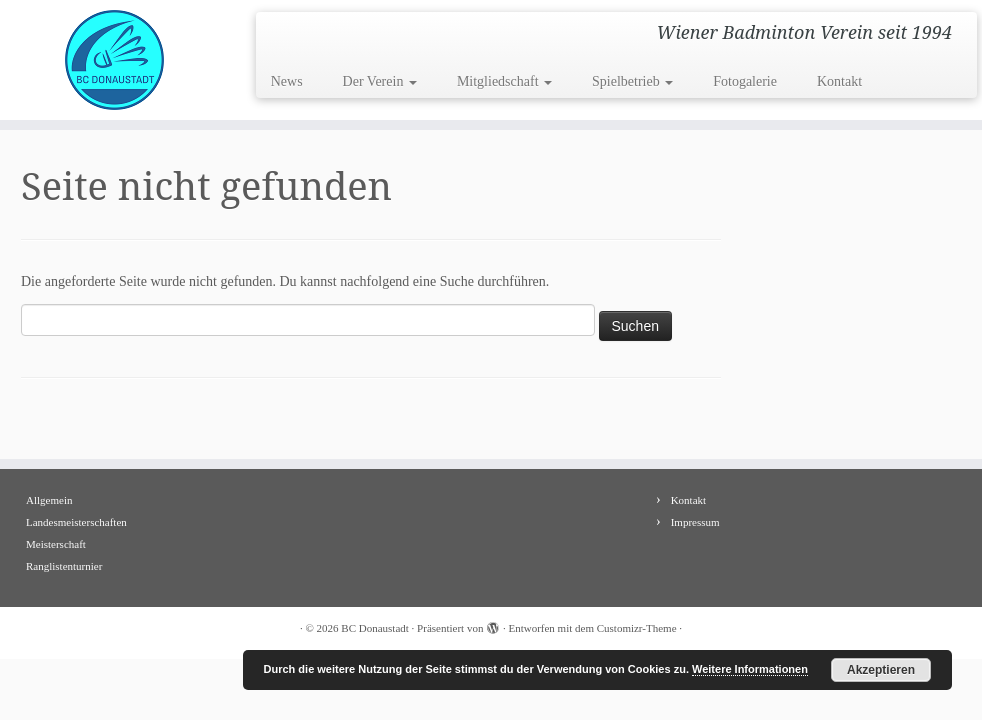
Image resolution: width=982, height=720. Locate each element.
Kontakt (839, 81)
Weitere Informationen (750, 669)
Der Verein (380, 81)
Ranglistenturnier (64, 566)
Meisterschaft (56, 544)
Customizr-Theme (637, 628)
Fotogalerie (745, 81)
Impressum (695, 522)
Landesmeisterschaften (76, 522)
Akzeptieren (881, 670)
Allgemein (49, 500)
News (287, 81)
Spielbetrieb (632, 81)
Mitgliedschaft (504, 81)
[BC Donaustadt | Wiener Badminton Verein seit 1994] (115, 60)
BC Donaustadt (375, 628)
